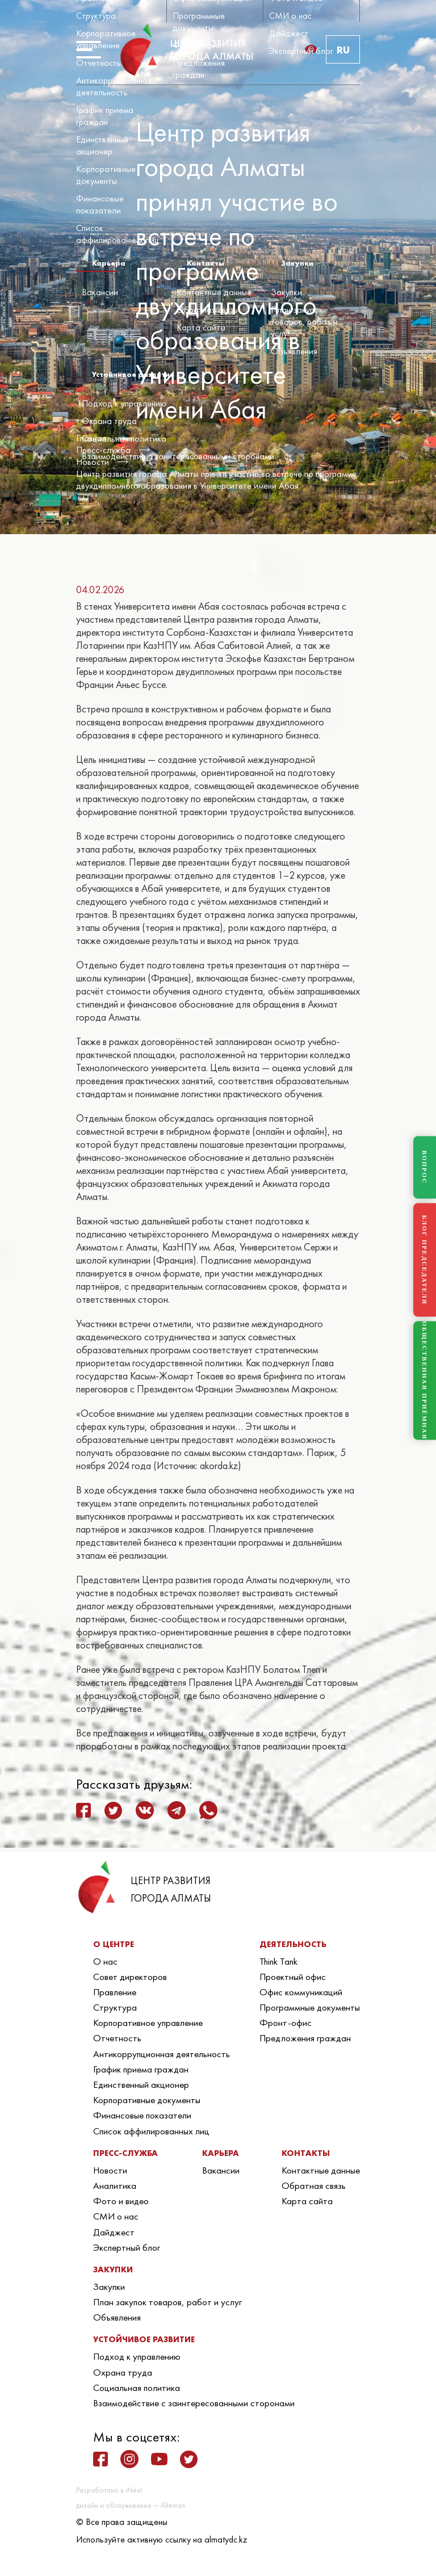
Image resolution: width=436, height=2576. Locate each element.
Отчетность (98, 63)
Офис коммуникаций (300, 1992)
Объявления (294, 351)
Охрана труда (109, 421)
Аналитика (114, 2185)
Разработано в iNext (109, 2490)
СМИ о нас (290, 16)
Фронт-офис (197, 45)
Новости (110, 2170)
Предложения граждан (199, 69)
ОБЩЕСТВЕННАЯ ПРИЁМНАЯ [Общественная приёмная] (424, 1380)
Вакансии (100, 292)
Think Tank (278, 1961)
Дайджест (288, 33)
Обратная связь (207, 310)
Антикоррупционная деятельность (114, 86)
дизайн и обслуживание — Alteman (130, 2505)
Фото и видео (121, 2201)
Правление (114, 1992)
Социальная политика (124, 438)
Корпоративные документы (106, 175)
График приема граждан (104, 116)
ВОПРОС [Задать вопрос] (424, 1168)
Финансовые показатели (100, 204)
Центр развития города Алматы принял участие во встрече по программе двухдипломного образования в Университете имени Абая (216, 480)
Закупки (286, 292)
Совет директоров (130, 1976)
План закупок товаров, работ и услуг (304, 321)
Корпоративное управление (106, 39)
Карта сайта (201, 327)
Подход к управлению (124, 403)
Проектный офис (292, 1976)
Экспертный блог (301, 51)
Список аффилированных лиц (117, 234)
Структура (96, 16)
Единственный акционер (102, 145)
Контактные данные (214, 292)
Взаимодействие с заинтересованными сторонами (178, 456)
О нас (105, 1961)
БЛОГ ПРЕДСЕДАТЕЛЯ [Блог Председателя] (424, 1259)
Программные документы (199, 21)
